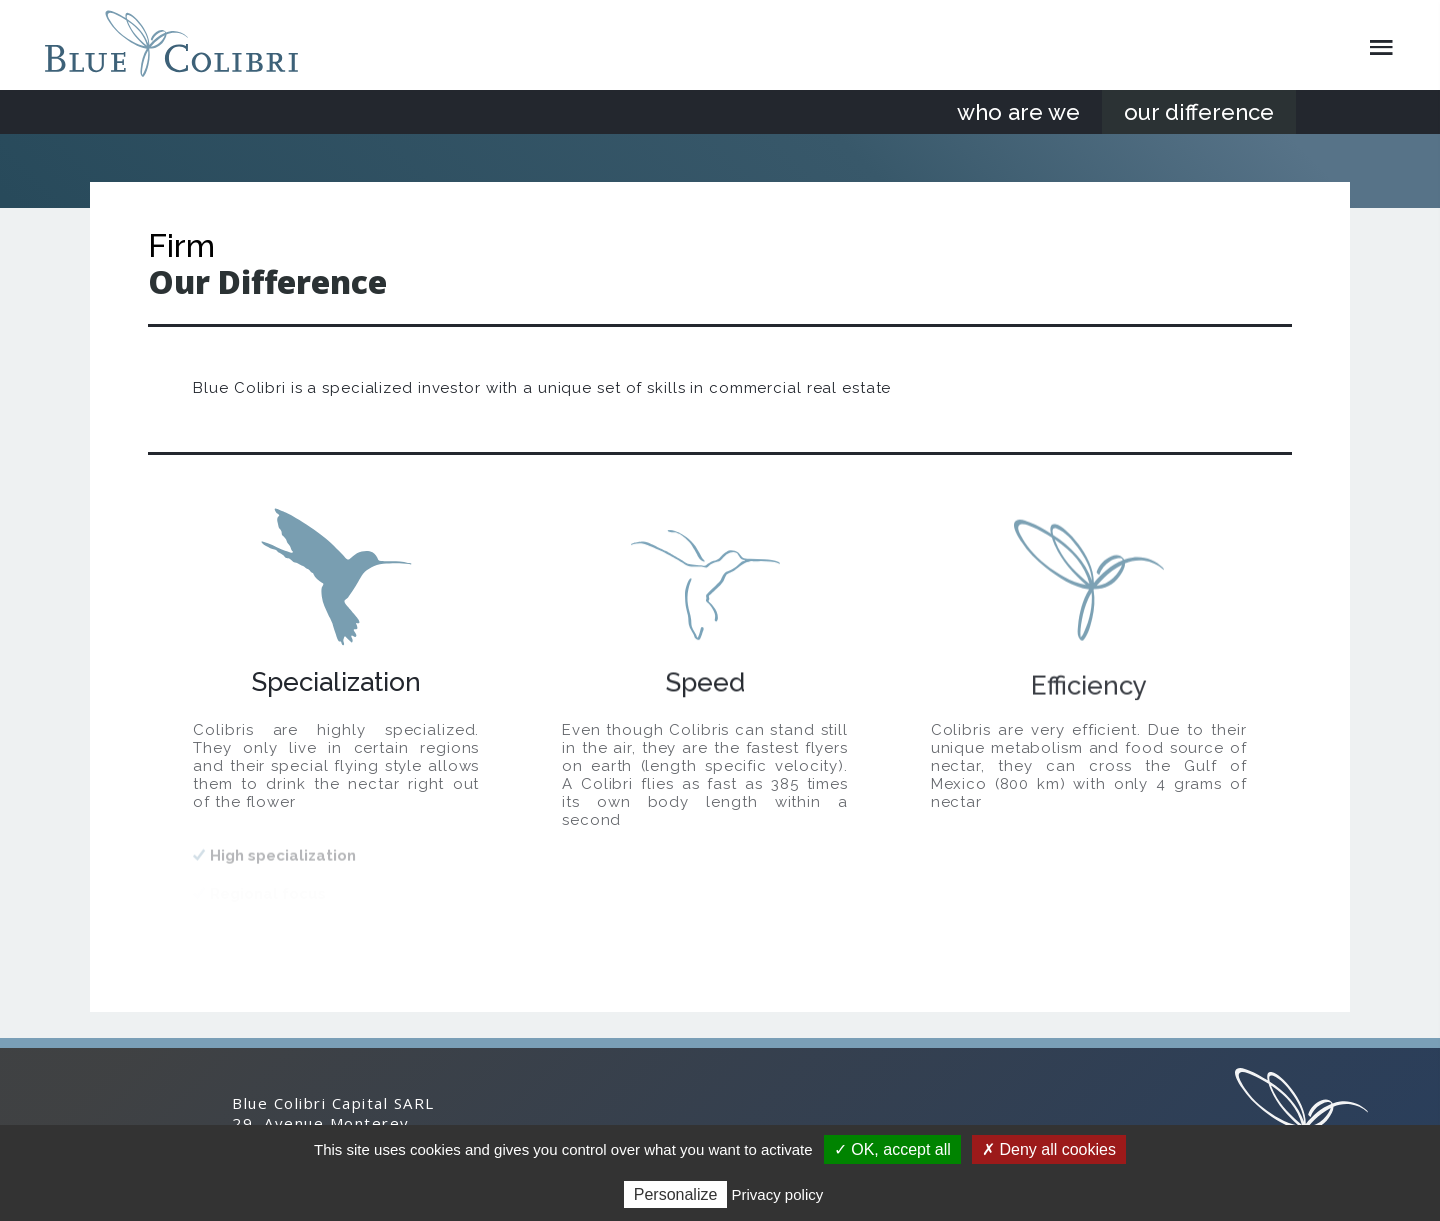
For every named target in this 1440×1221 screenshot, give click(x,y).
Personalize (676, 1194)
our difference (1199, 112)
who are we (1018, 112)
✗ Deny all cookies (1049, 1149)
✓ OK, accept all (892, 1149)
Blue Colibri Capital (179, 43)
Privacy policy (778, 1194)
